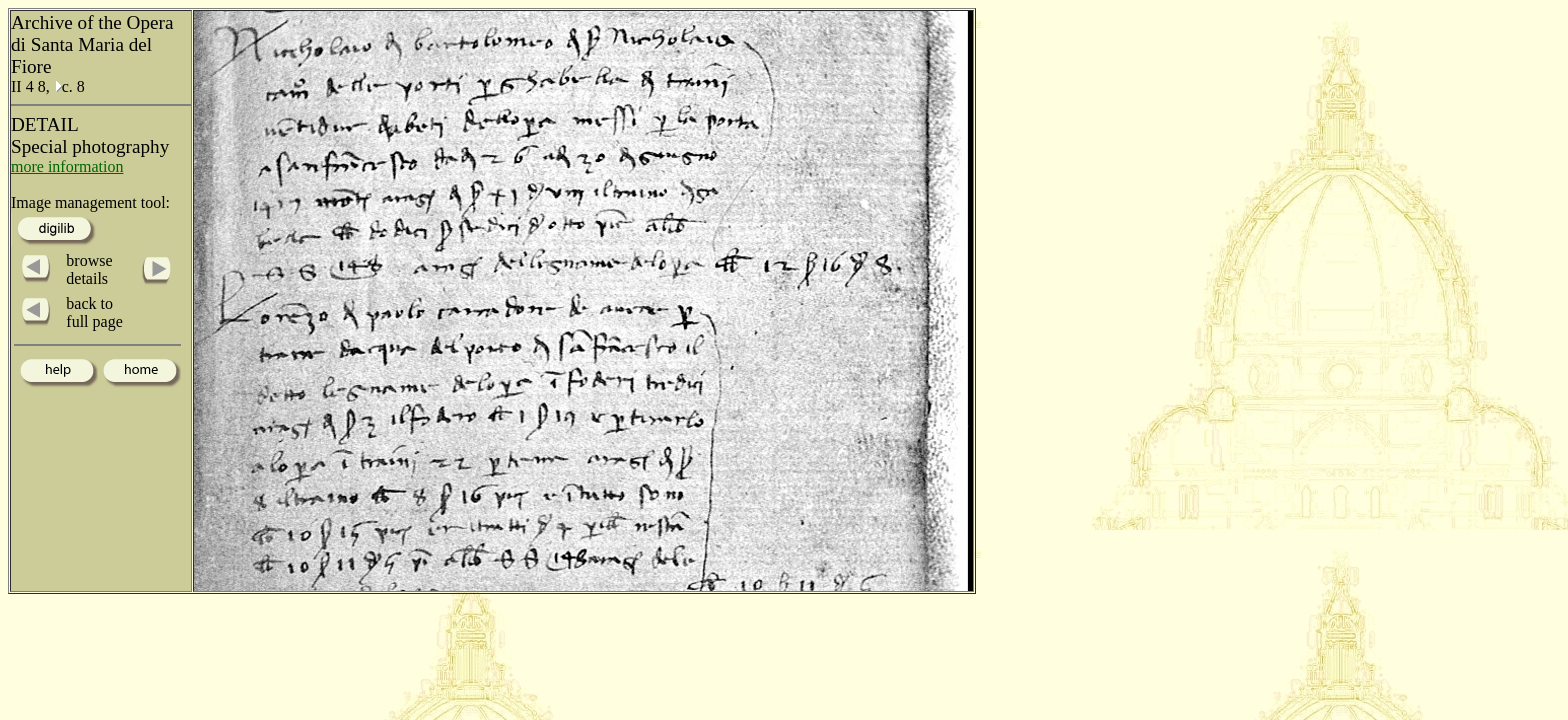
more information (67, 166)
